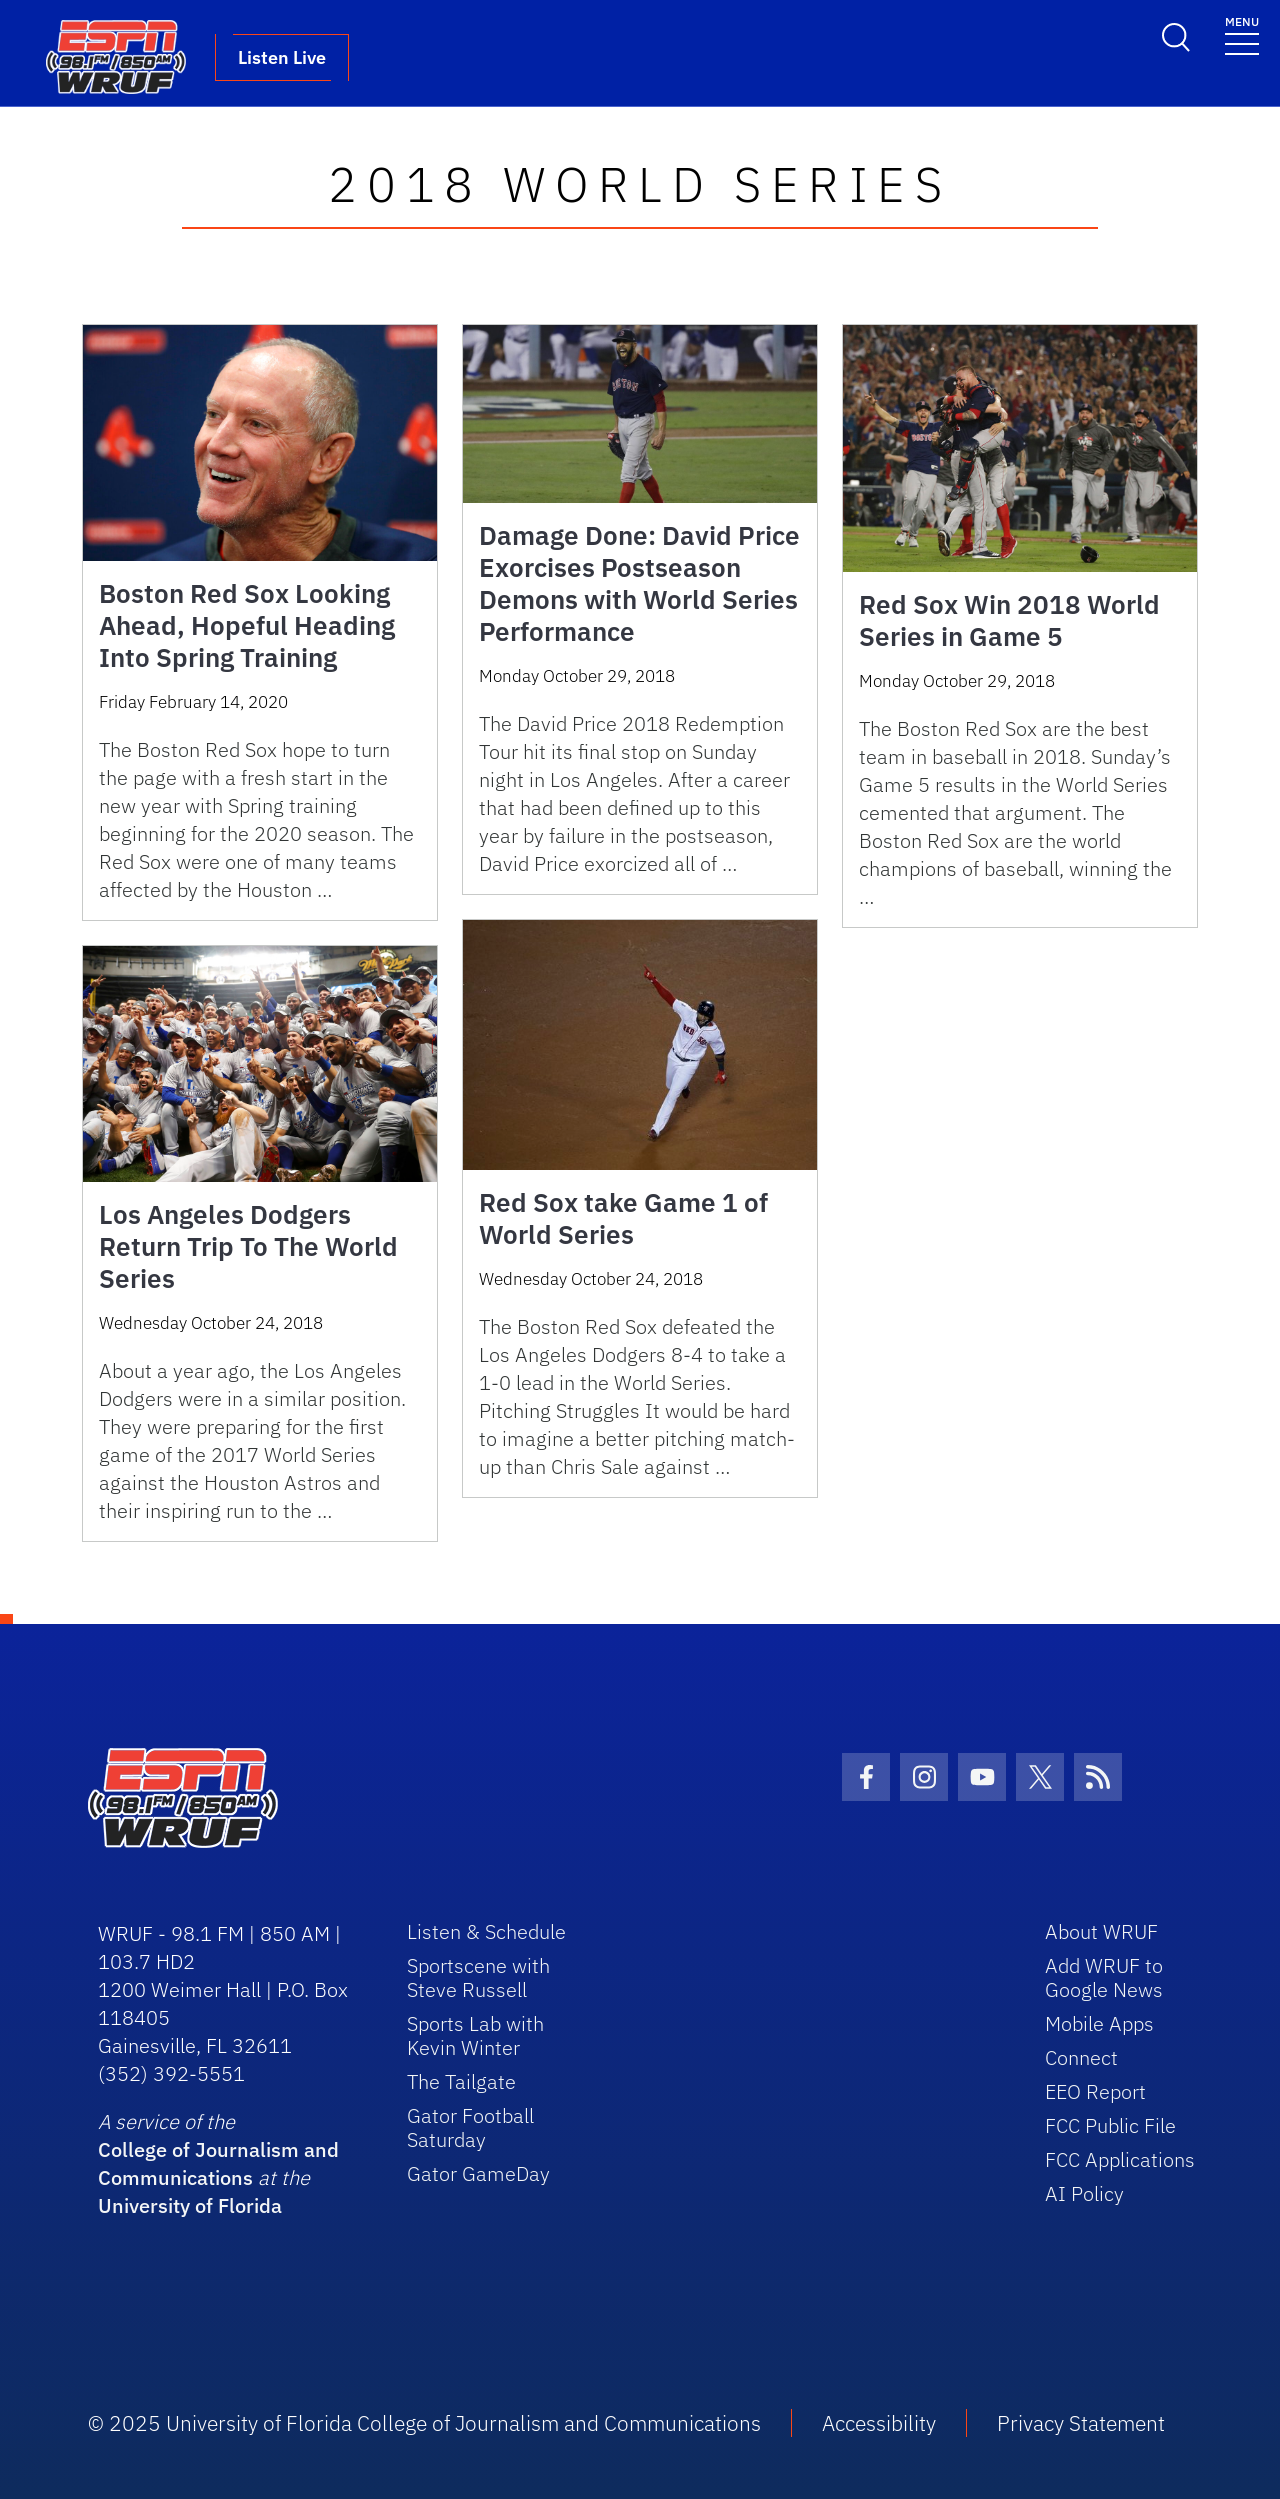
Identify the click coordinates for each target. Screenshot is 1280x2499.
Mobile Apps (1099, 2023)
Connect (1081, 2057)
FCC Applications (1120, 2159)
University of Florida (190, 2205)
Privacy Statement (1081, 2423)
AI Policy (1084, 2193)
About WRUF (1101, 1931)
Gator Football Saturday (470, 2127)
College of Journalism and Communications (218, 2163)
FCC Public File (1110, 2125)
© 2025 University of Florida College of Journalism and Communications (424, 2423)
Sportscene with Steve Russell (478, 1977)
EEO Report (1095, 2091)
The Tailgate (461, 2081)
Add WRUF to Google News (1104, 1977)
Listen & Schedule (486, 1931)
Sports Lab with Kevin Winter (475, 2035)
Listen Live (282, 57)
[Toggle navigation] (1242, 34)
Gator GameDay (478, 2173)
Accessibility (879, 2423)
